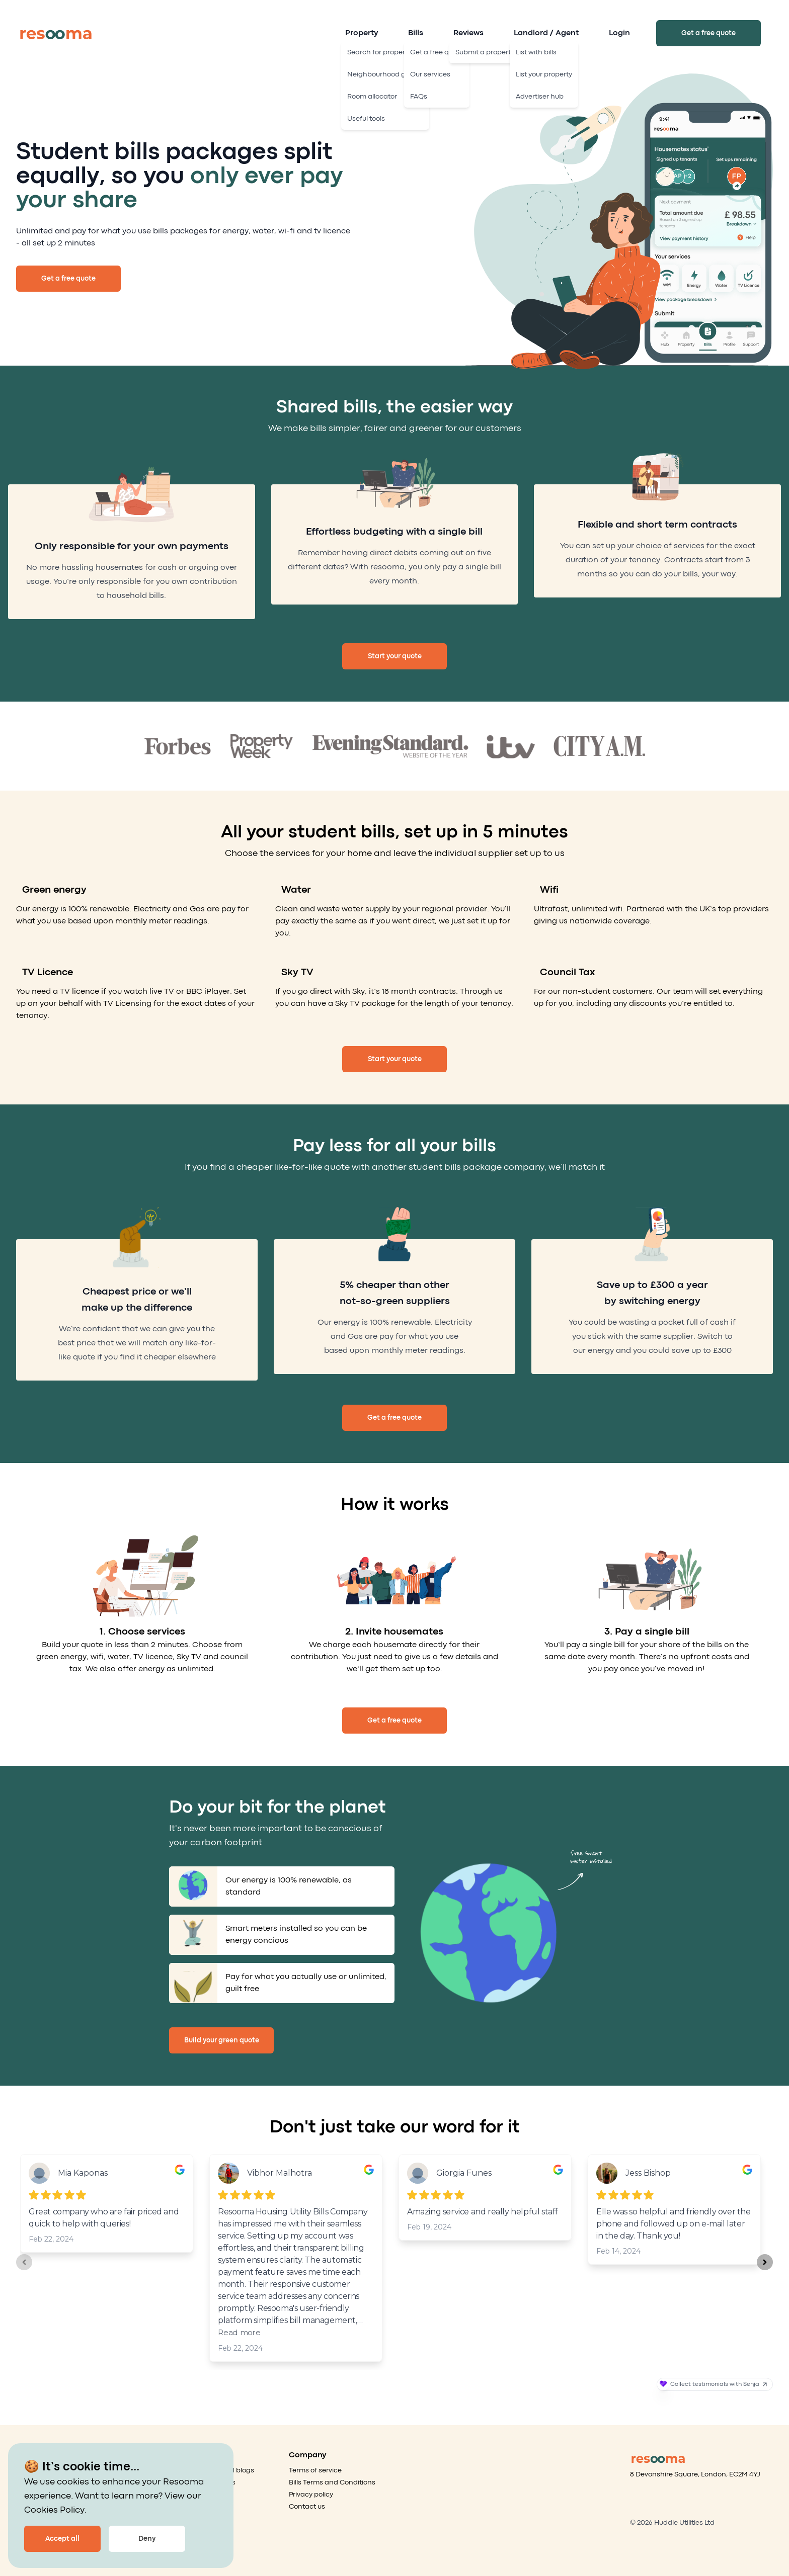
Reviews (468, 33)
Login (619, 33)
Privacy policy (311, 2495)
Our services (215, 2482)
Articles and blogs (224, 2470)
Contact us (307, 2507)
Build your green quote (221, 2040)
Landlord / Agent (546, 33)
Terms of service (315, 2470)
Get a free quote (708, 33)
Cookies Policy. (55, 2510)
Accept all (62, 2539)
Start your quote (395, 656)
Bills (415, 33)
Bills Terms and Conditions (332, 2482)
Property (361, 33)
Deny (146, 2539)
